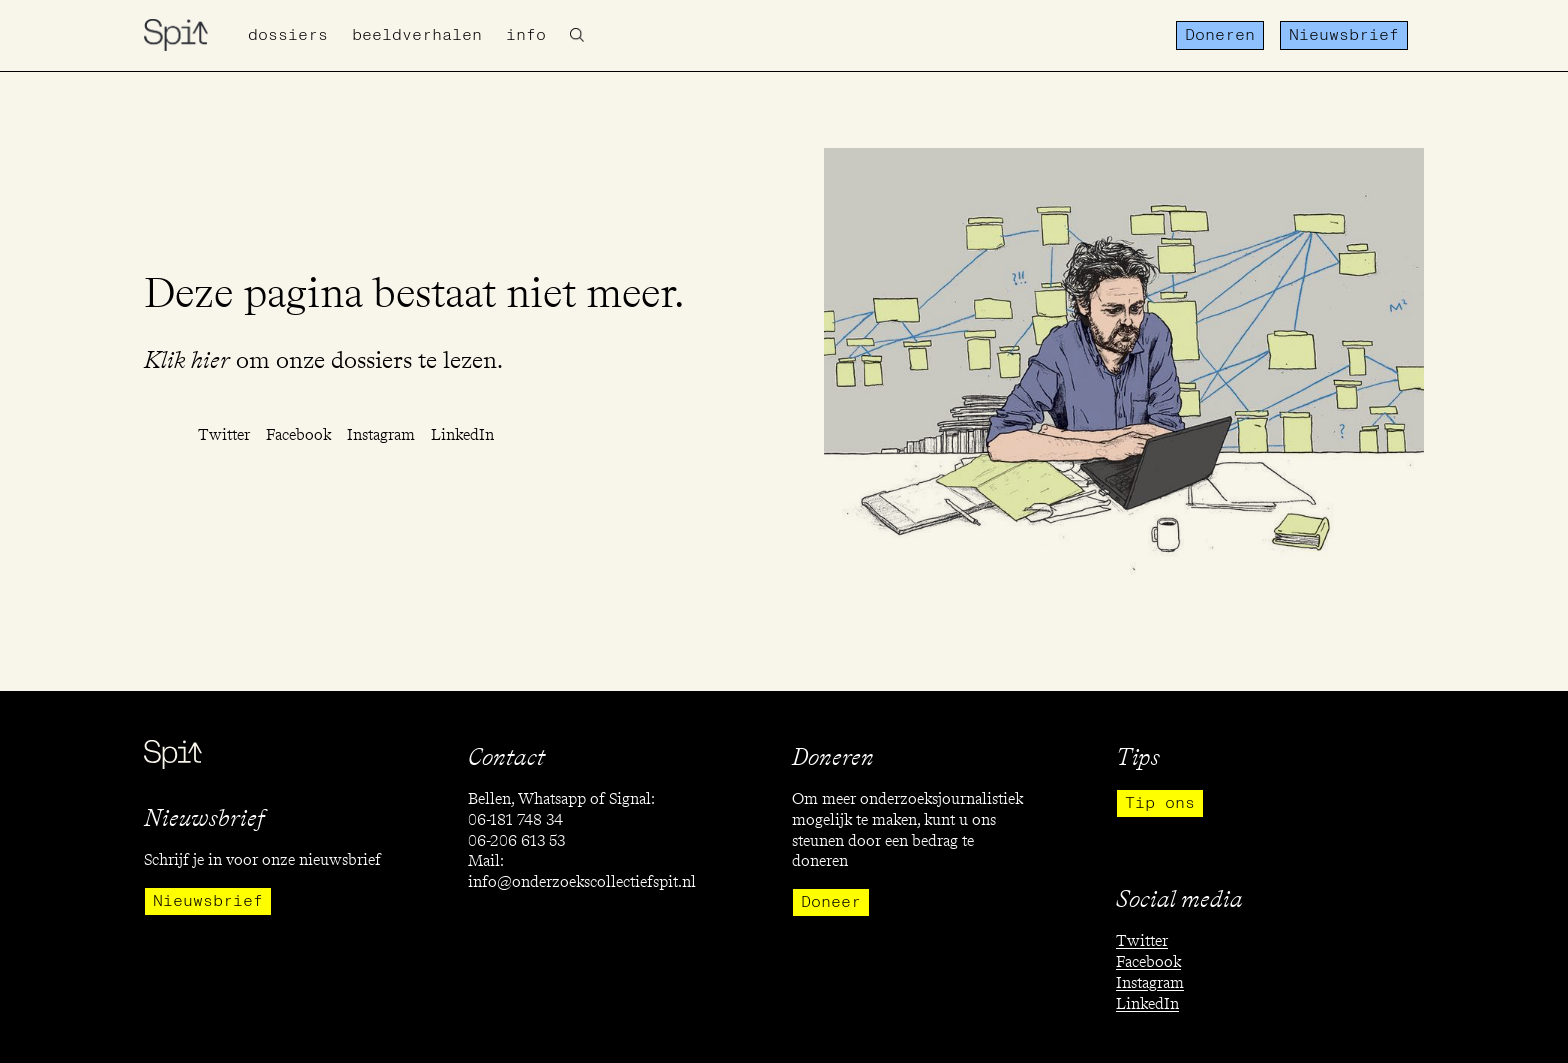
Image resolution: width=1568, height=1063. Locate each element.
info (526, 35)
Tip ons (1160, 803)
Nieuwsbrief (1344, 35)
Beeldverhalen (417, 35)
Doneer (831, 902)
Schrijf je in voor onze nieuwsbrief (262, 859)
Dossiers (288, 35)
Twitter (224, 434)
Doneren (1220, 35)
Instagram (381, 434)
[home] (176, 35)
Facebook (298, 434)
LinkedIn (462, 434)
